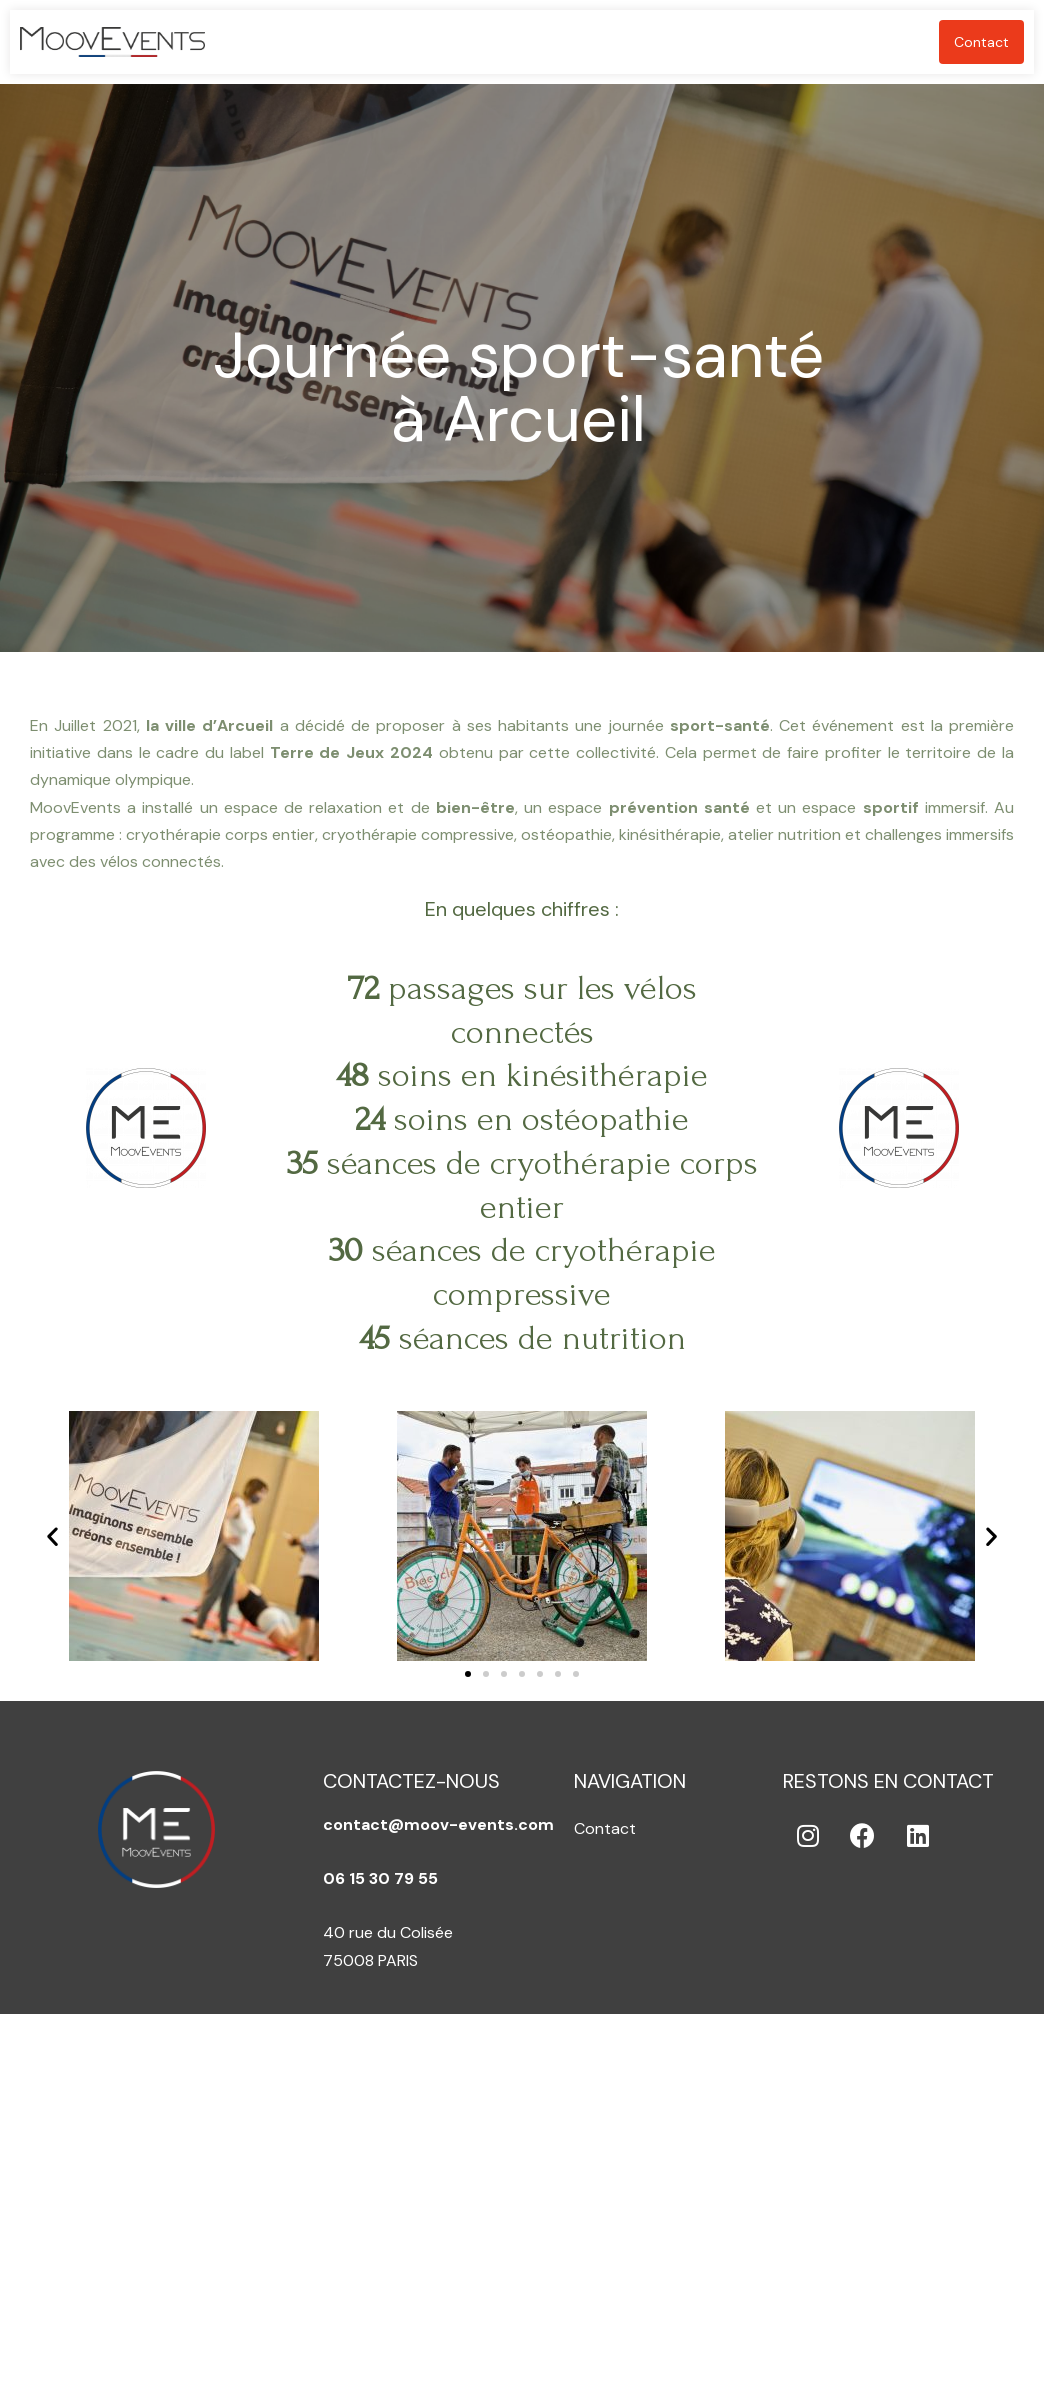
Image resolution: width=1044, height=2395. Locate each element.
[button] (468, 1674)
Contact (981, 42)
